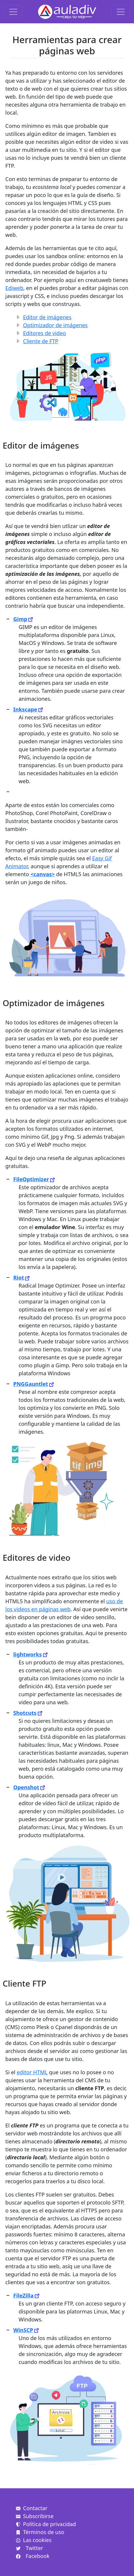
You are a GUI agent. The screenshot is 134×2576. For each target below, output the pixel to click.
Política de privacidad (46, 2524)
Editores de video (44, 333)
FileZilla (23, 2295)
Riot (18, 1277)
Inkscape (25, 709)
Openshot (26, 1787)
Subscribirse (34, 2516)
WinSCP (23, 2330)
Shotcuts (25, 1712)
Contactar (32, 2508)
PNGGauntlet (30, 1383)
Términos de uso (40, 2532)
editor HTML (32, 2072)
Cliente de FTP (40, 341)
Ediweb (14, 287)
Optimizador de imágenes (55, 325)
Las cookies (33, 2540)
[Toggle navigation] (13, 11)
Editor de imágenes (47, 317)
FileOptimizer (31, 1179)
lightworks (27, 1654)
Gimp (20, 619)
